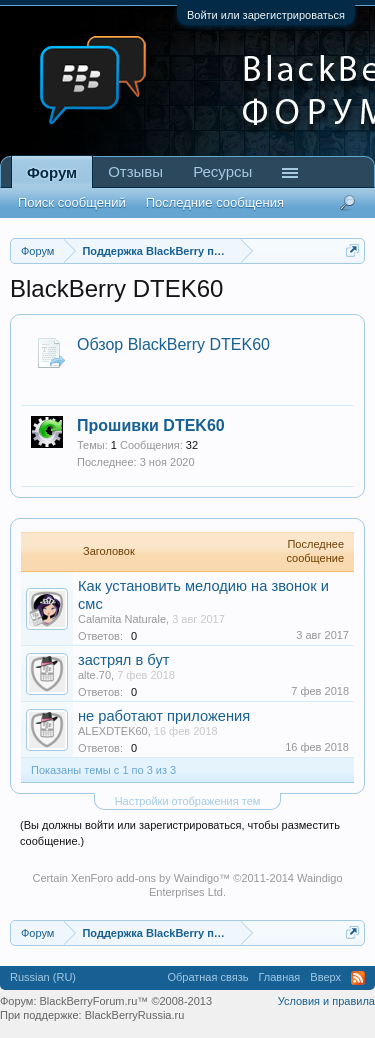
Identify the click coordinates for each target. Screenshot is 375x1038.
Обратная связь (207, 977)
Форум (52, 172)
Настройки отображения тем (188, 801)
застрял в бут (123, 660)
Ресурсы (222, 171)
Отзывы (135, 171)
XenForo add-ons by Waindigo (145, 878)
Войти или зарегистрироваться (266, 15)
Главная (279, 977)
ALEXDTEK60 (113, 731)
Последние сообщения (215, 202)
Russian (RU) (43, 977)
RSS (358, 978)
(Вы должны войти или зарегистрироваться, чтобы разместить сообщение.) (180, 833)
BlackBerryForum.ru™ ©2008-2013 (126, 1001)
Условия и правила (326, 1001)
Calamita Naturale (122, 619)
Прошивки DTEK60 (151, 425)
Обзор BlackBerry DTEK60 (173, 344)
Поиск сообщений (72, 202)
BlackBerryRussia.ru (135, 1015)
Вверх (325, 977)
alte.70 (94, 675)
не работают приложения (164, 716)
